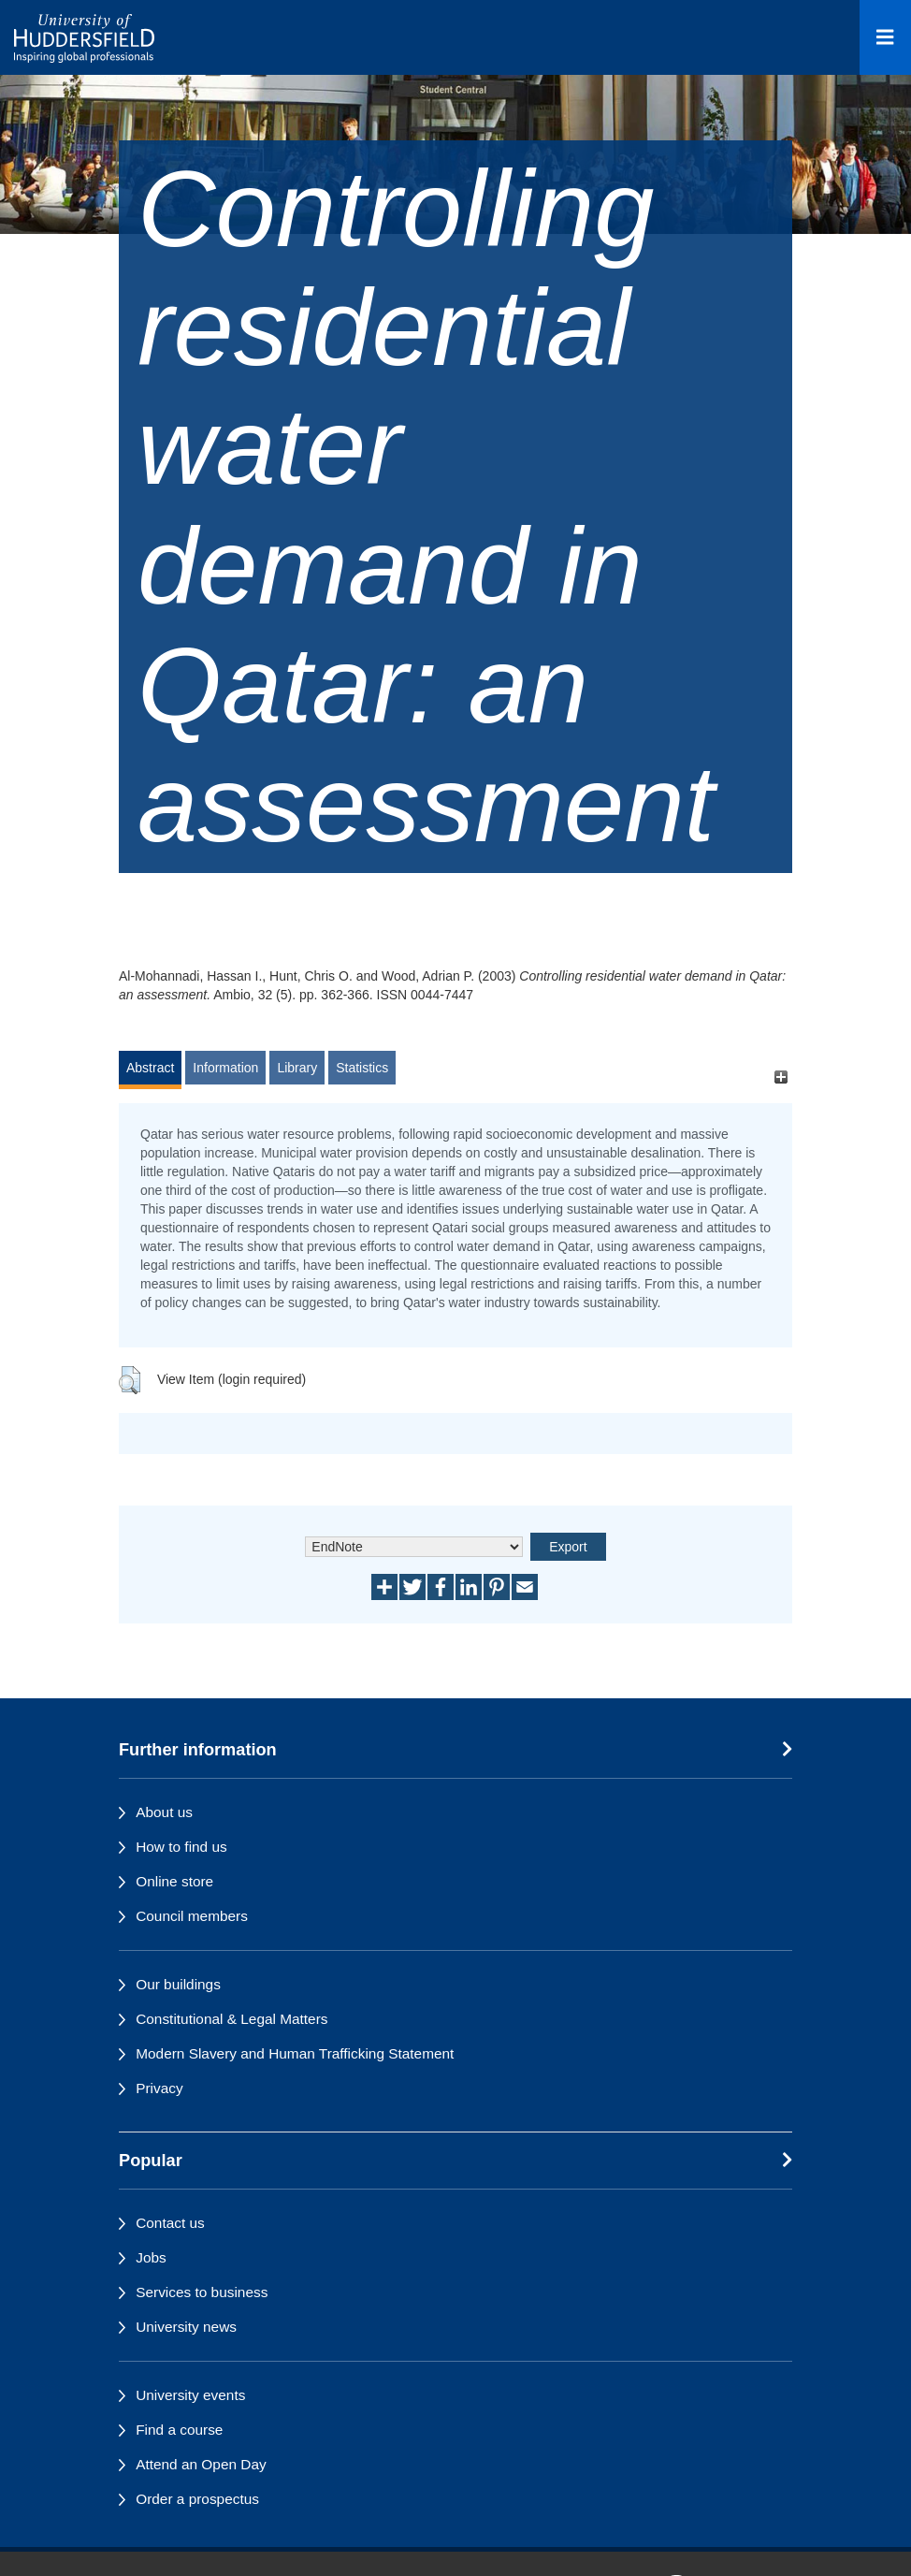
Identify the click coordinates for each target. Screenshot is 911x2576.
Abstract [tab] (150, 1067)
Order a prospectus (197, 2499)
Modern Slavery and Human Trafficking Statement (295, 2053)
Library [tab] (297, 1067)
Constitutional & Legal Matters (231, 2019)
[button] (129, 1380)
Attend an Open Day (201, 2464)
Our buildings (178, 1984)
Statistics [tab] (362, 1067)
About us (164, 1812)
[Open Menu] (885, 37)
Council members (192, 1916)
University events (190, 2395)
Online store (174, 1881)
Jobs (151, 2257)
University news (186, 2327)
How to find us (181, 1847)
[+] (781, 1077)
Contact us (170, 2223)
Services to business (202, 2292)
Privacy (159, 2088)
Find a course (179, 2430)
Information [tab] (225, 1067)
